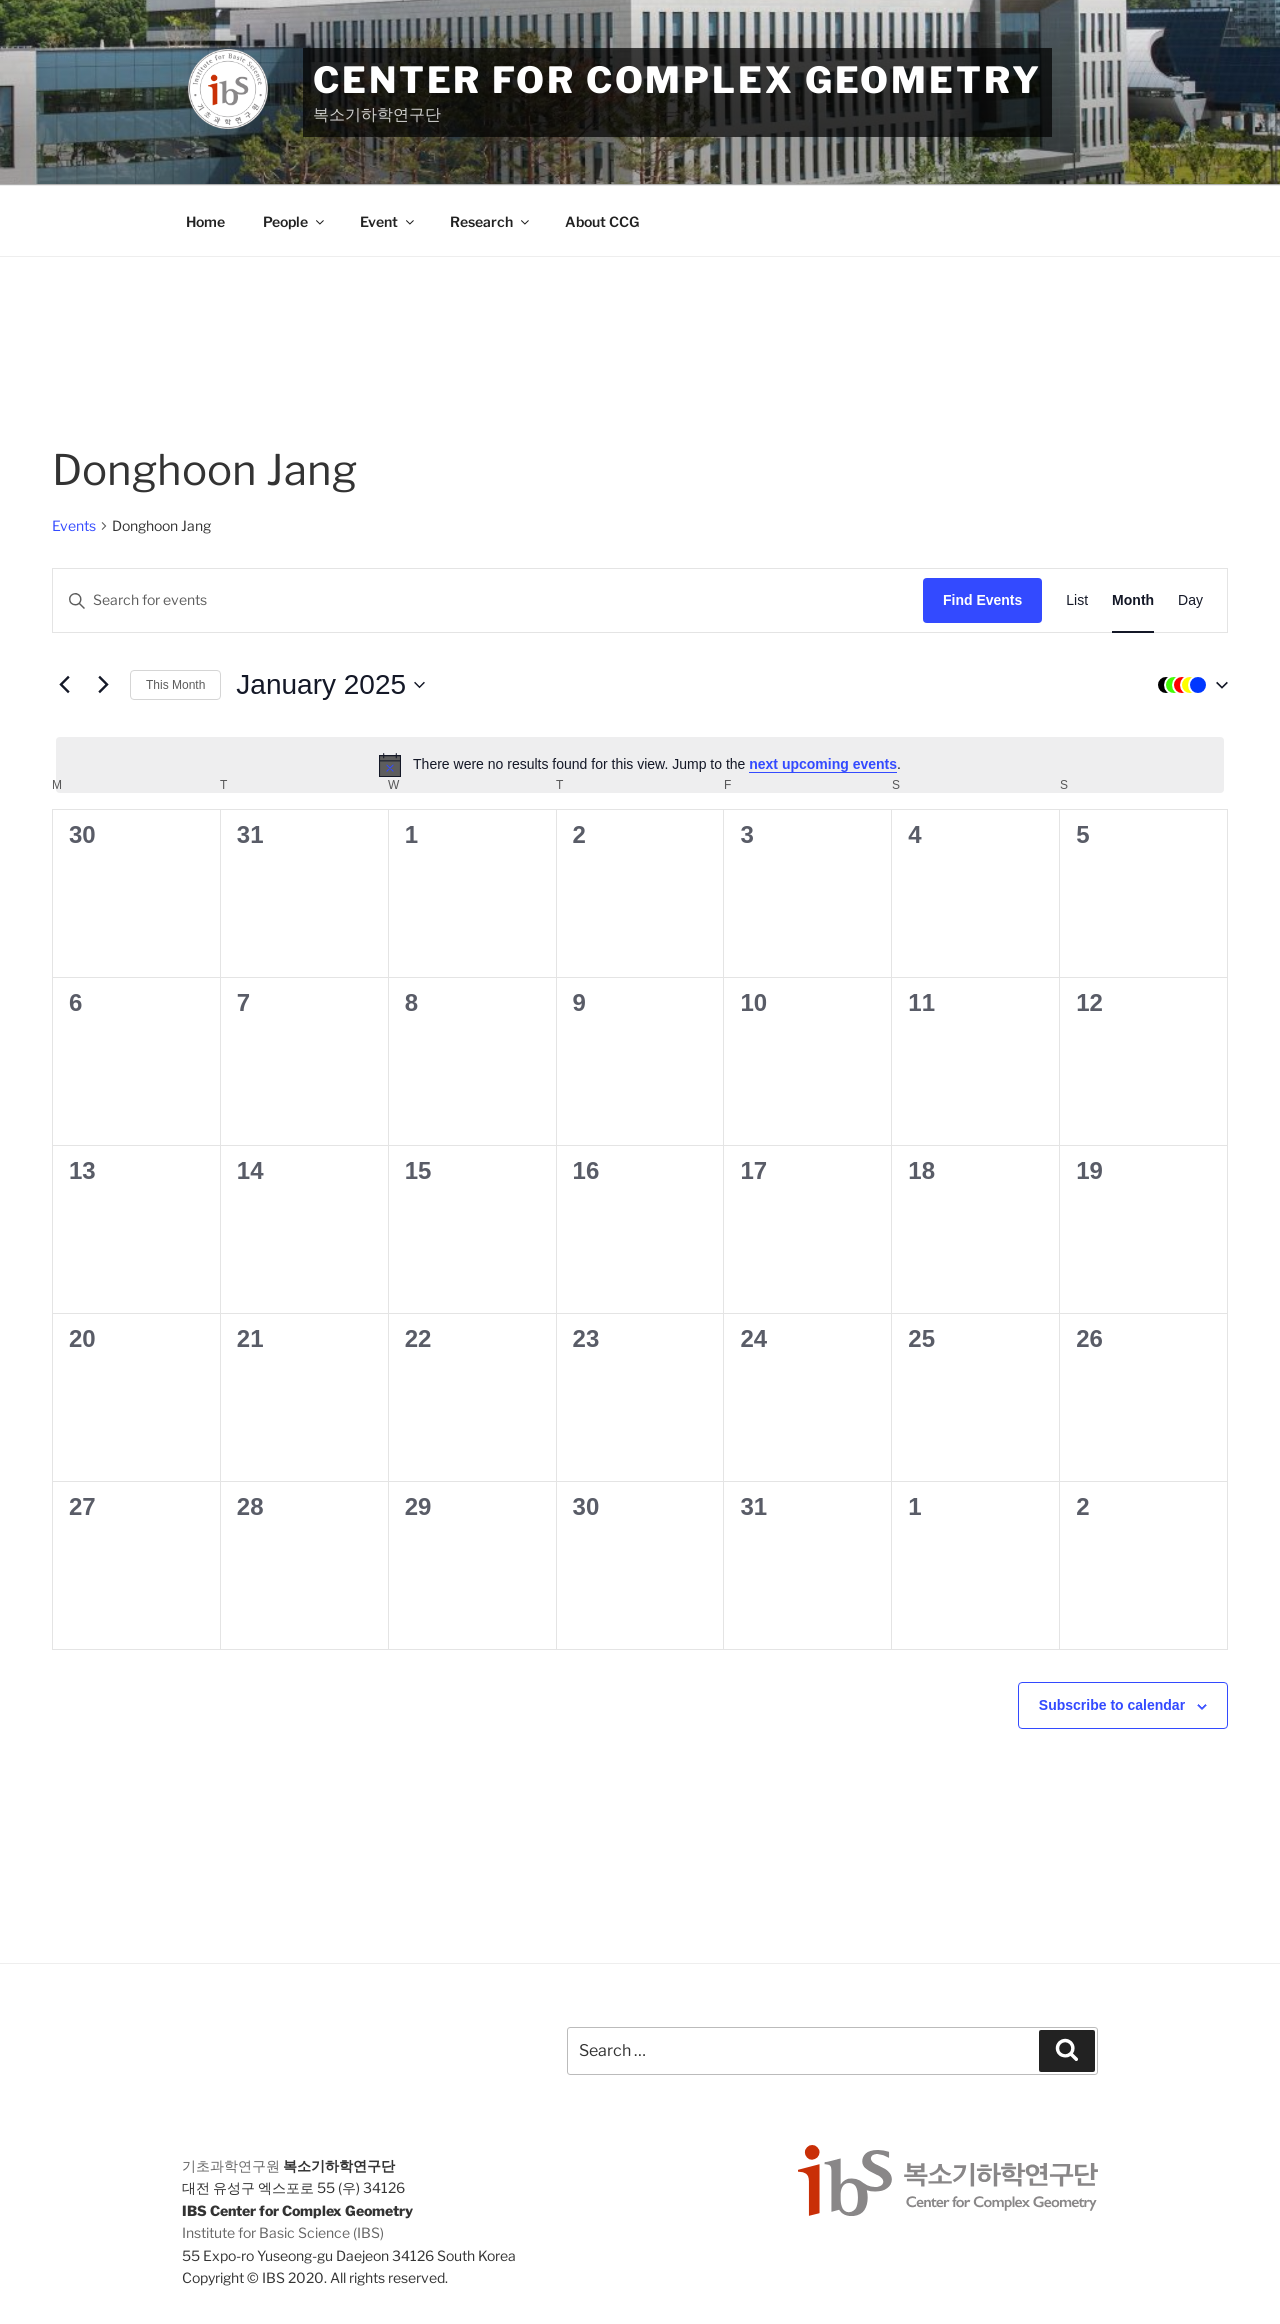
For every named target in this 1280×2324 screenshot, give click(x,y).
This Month (175, 685)
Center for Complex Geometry (677, 80)
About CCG (602, 221)
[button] (1188, 685)
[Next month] (103, 685)
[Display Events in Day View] (1190, 600)
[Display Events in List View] (1077, 600)
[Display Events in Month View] (1133, 600)
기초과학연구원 (231, 2165)
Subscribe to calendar (1112, 1705)
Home (205, 221)
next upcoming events (823, 764)
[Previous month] (64, 685)
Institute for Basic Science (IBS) (283, 2232)
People (295, 221)
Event (388, 221)
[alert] (640, 765)
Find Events (982, 600)
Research (491, 221)
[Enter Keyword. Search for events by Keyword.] (488, 600)
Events (74, 525)
